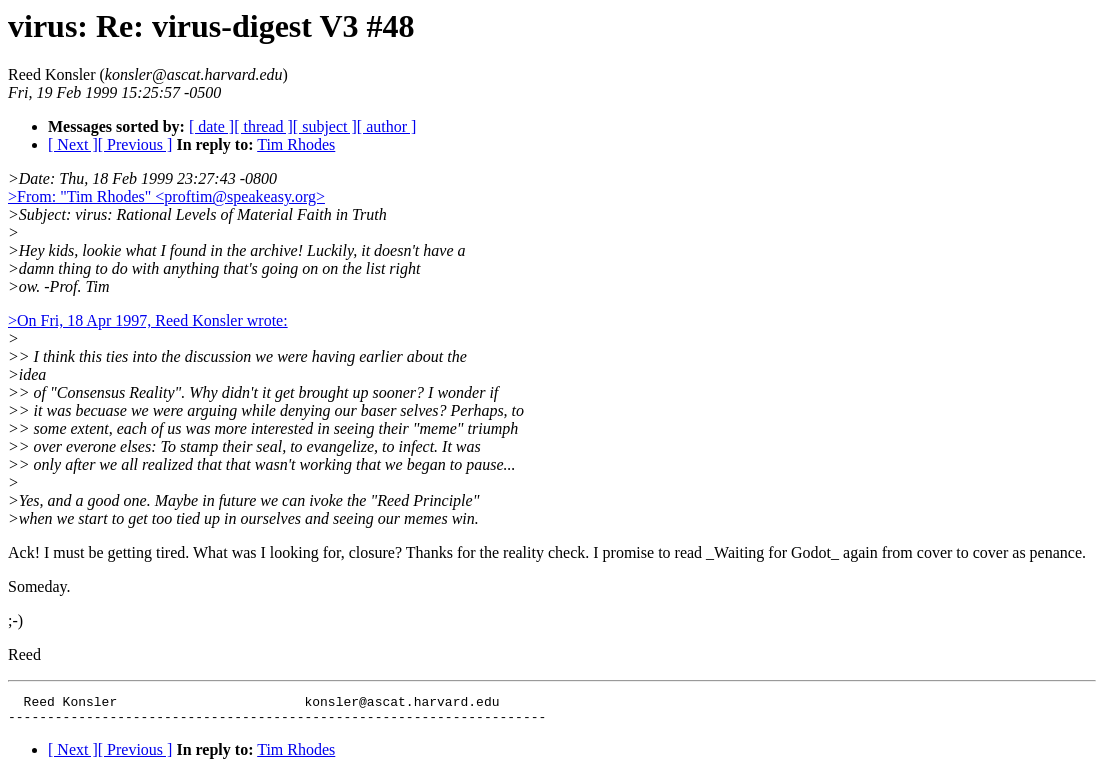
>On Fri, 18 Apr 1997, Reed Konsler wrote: (148, 320)
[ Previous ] (135, 144)
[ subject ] (325, 126)
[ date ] (211, 126)
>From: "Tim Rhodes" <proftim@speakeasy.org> (166, 196)
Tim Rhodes (296, 144)
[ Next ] (73, 144)
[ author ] (387, 126)
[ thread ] (263, 126)
